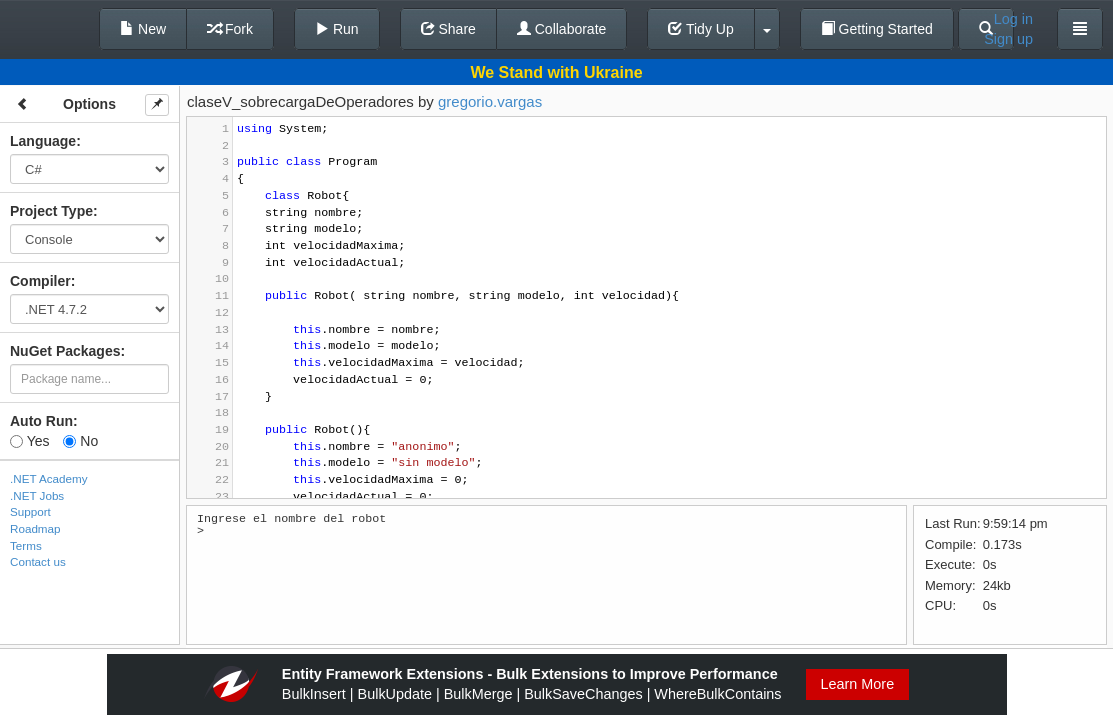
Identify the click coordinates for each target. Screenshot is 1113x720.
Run (337, 29)
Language (43, 141)
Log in (1013, 19)
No (80, 441)
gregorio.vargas (490, 101)
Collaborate (562, 29)
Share (448, 29)
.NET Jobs (37, 495)
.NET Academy (49, 478)
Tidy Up (700, 29)
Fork (230, 29)
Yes (29, 441)
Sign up (1008, 39)
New (143, 29)
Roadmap (35, 528)
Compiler (40, 281)
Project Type (51, 211)
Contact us (38, 561)
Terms (26, 545)
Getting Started (877, 29)
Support (30, 511)
